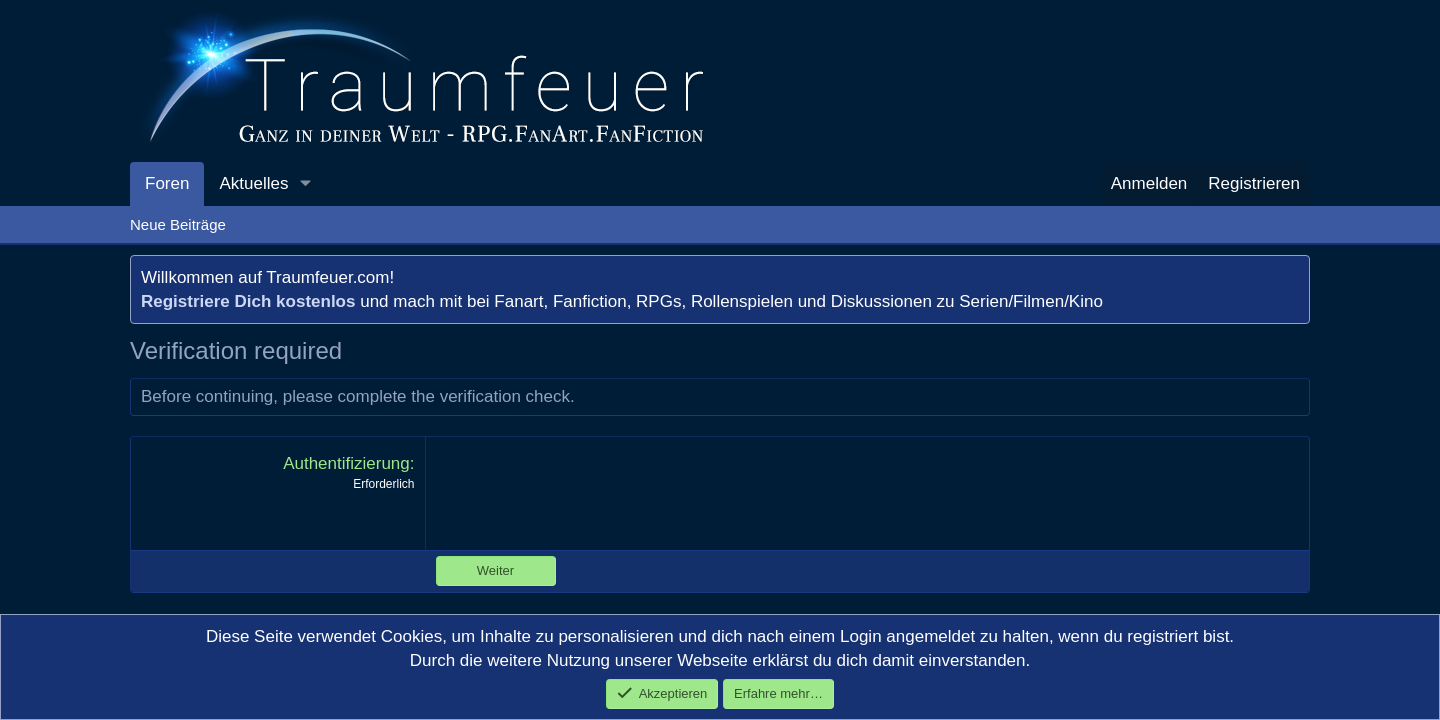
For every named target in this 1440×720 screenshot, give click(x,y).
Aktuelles (253, 183)
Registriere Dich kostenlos (248, 301)
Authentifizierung (346, 463)
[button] (305, 184)
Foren (167, 183)
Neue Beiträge (178, 224)
